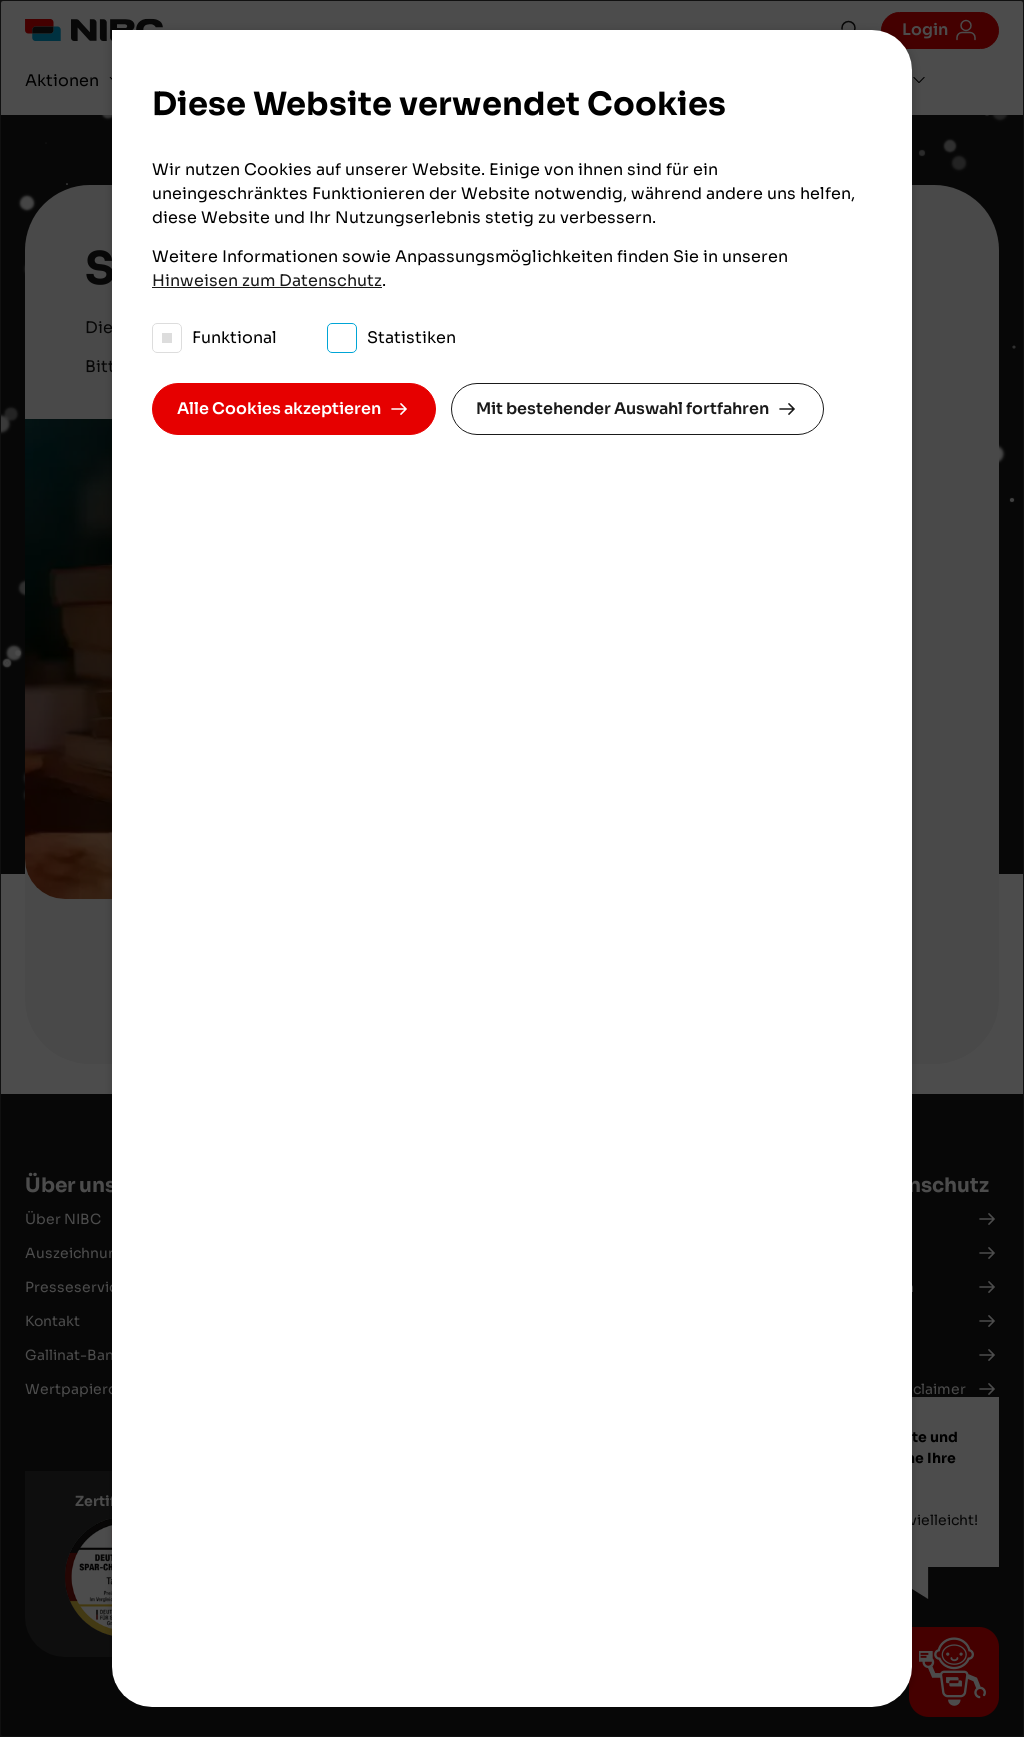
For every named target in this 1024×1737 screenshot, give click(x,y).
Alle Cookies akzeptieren (279, 408)
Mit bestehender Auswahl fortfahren (622, 408)
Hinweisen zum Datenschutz (267, 280)
